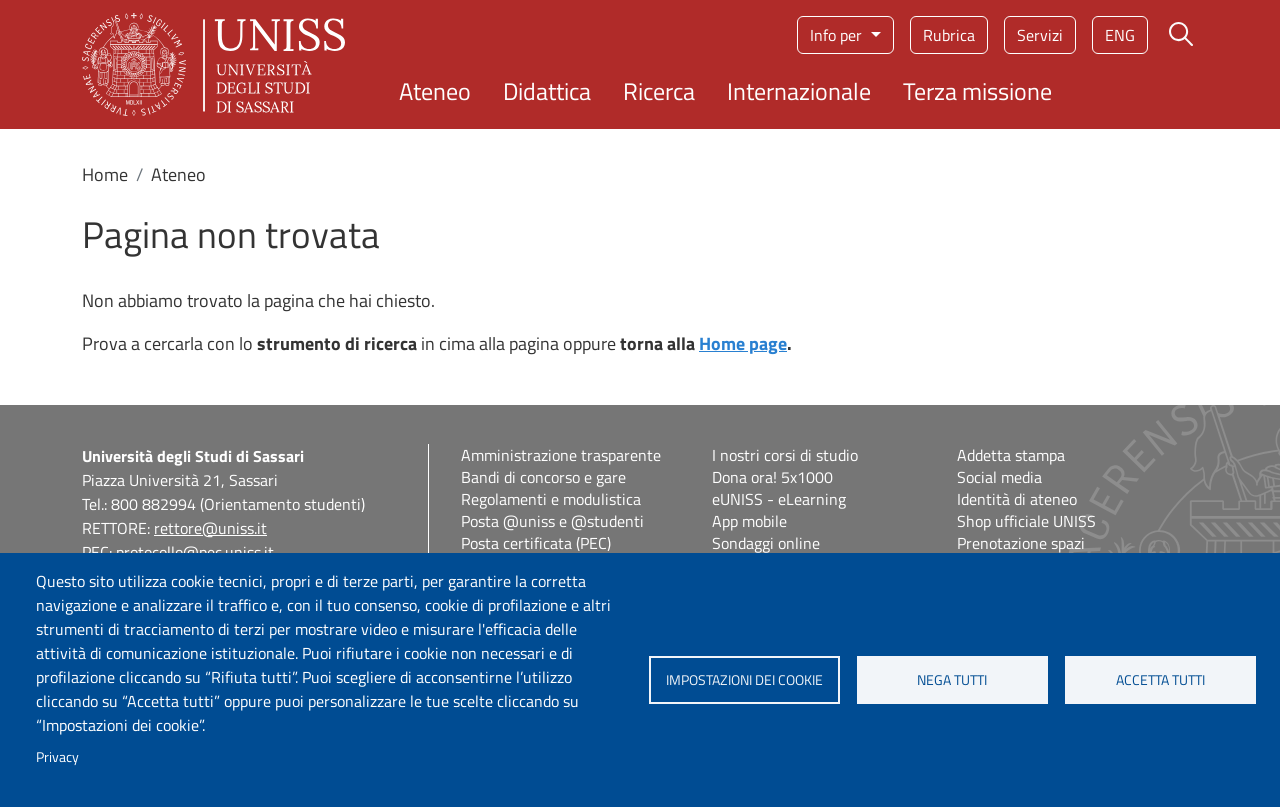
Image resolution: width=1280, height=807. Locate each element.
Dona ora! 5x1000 (772, 477)
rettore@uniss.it (210, 528)
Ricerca (659, 91)
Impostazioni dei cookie (744, 680)
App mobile (749, 521)
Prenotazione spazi (1021, 543)
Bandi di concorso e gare (543, 477)
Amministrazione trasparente (561, 455)
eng (1120, 35)
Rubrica (949, 35)
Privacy (57, 757)
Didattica (547, 91)
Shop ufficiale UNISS (1026, 521)
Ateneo (435, 91)
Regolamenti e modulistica (551, 499)
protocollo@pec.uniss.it (195, 552)
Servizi (1040, 35)
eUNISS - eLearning (779, 499)
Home (105, 174)
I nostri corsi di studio (785, 455)
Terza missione (977, 91)
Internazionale (799, 91)
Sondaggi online (766, 543)
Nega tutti (952, 680)
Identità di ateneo (1017, 499)
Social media (999, 477)
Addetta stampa (1011, 455)
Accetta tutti (1160, 680)
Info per (838, 35)
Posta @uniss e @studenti (552, 521)
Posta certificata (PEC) (536, 543)
